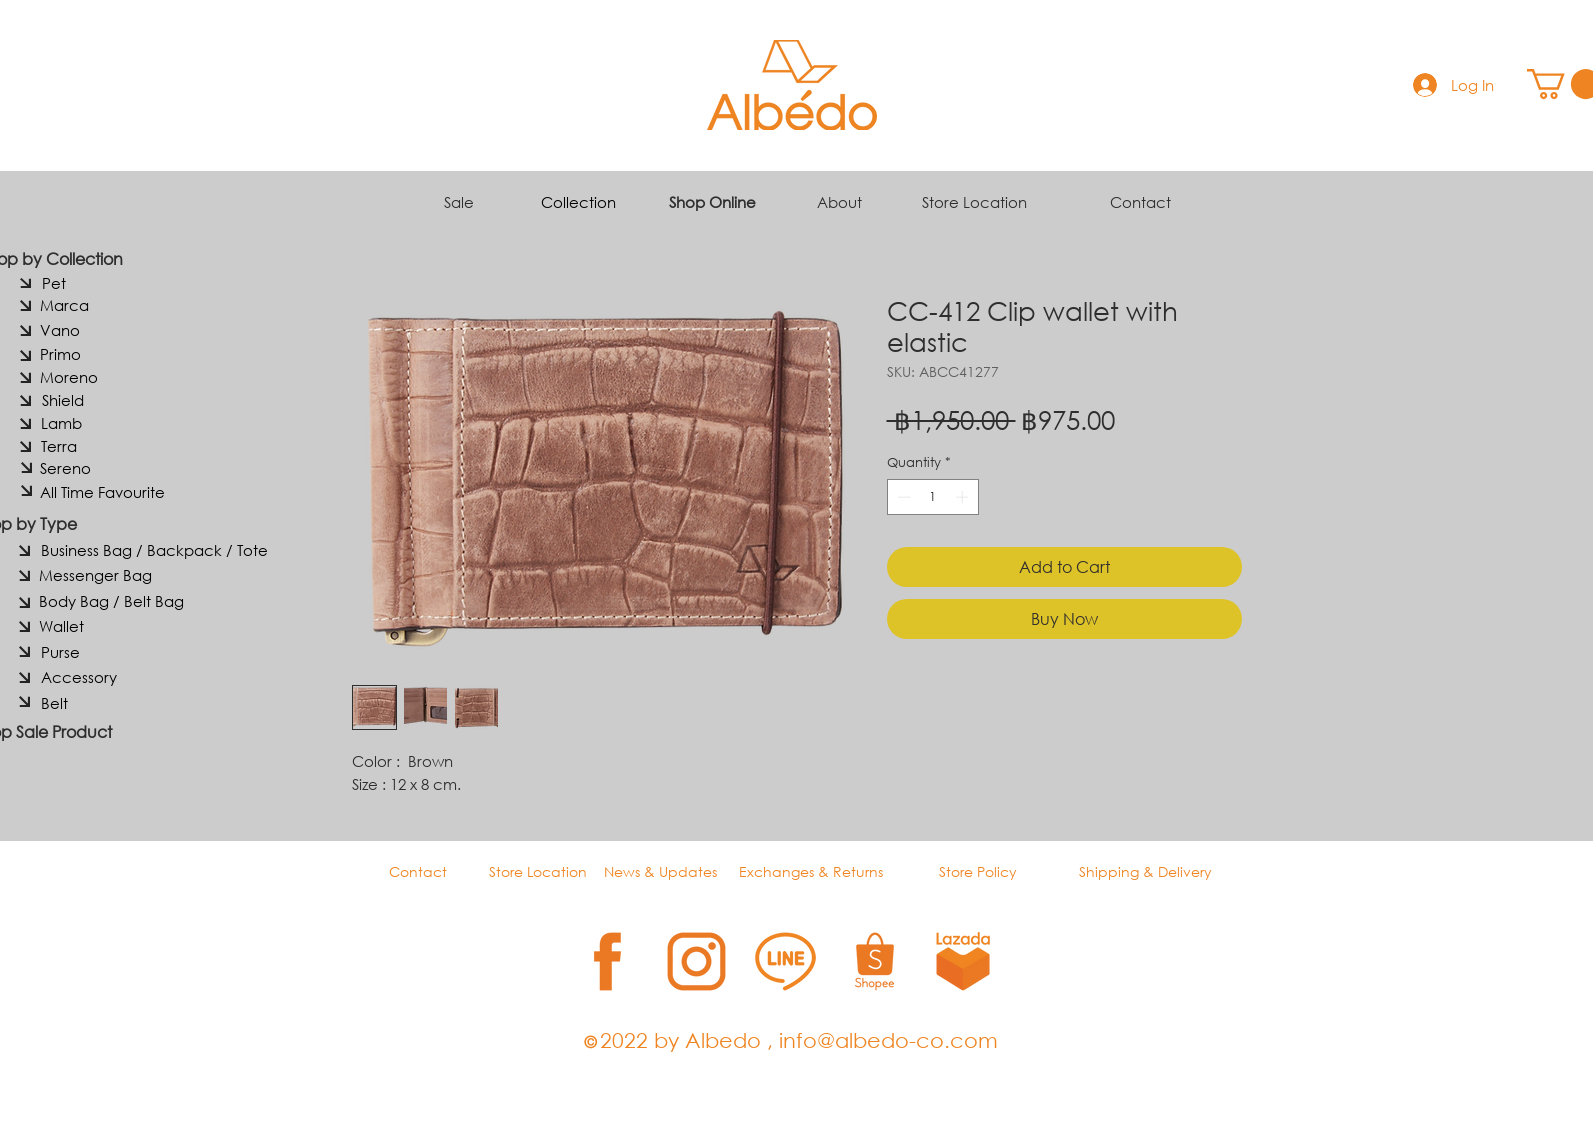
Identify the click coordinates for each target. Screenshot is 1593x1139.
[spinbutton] (932, 497)
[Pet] (54, 283)
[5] (963, 961)
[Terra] (59, 446)
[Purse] (60, 652)
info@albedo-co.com (888, 1040)
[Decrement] (902, 497)
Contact (1140, 202)
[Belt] (54, 703)
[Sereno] (66, 468)
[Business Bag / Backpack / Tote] (154, 550)
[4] (874, 961)
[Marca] (65, 305)
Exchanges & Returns (811, 871)
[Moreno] (69, 377)
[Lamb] (62, 423)
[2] (696, 961)
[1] (607, 961)
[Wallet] (62, 626)
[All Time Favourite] (103, 492)
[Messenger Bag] (95, 575)
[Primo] (61, 354)
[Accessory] (79, 677)
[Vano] (60, 330)
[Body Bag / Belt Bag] (111, 601)
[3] (785, 961)
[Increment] (964, 497)
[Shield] (63, 400)
